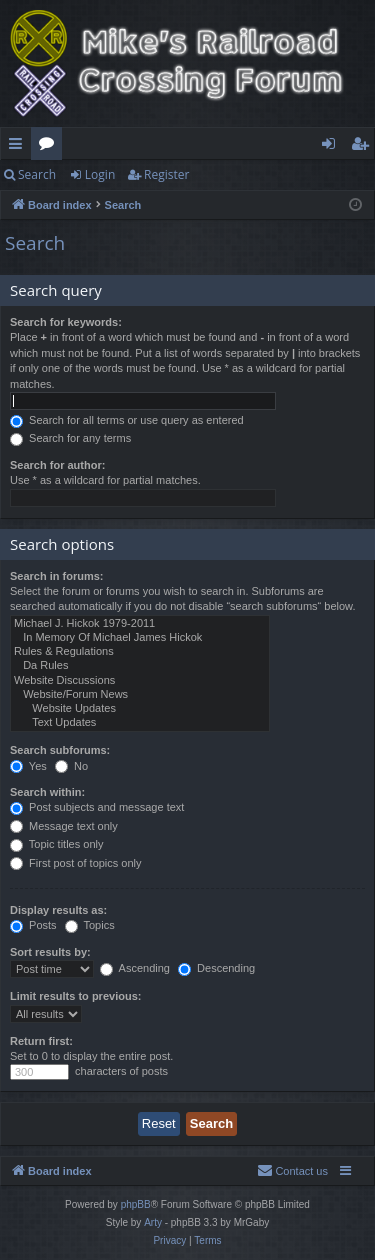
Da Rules (140, 666)
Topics (90, 925)
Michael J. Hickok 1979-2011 (140, 624)
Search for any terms (70, 438)
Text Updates (140, 723)
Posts (33, 925)
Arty (153, 1222)
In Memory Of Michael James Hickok (140, 638)
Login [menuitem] (332, 147)
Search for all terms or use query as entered (127, 420)
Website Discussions (140, 681)
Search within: (47, 792)
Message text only (64, 826)
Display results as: (58, 910)
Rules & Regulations (140, 652)
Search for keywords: (66, 322)
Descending (216, 968)
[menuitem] (292, 1171)
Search (37, 174)
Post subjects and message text (97, 807)
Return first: (41, 1041)
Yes (28, 766)
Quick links (19, 147)
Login (100, 174)
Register (166, 174)
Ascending (135, 968)
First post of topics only (76, 863)
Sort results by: (50, 952)
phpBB (136, 1204)
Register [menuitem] (364, 147)
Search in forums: (57, 576)
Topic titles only (56, 844)
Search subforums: (60, 750)
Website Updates (140, 709)
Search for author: (57, 465)
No (71, 766)
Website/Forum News (140, 695)
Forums (50, 147)
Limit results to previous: (75, 996)
